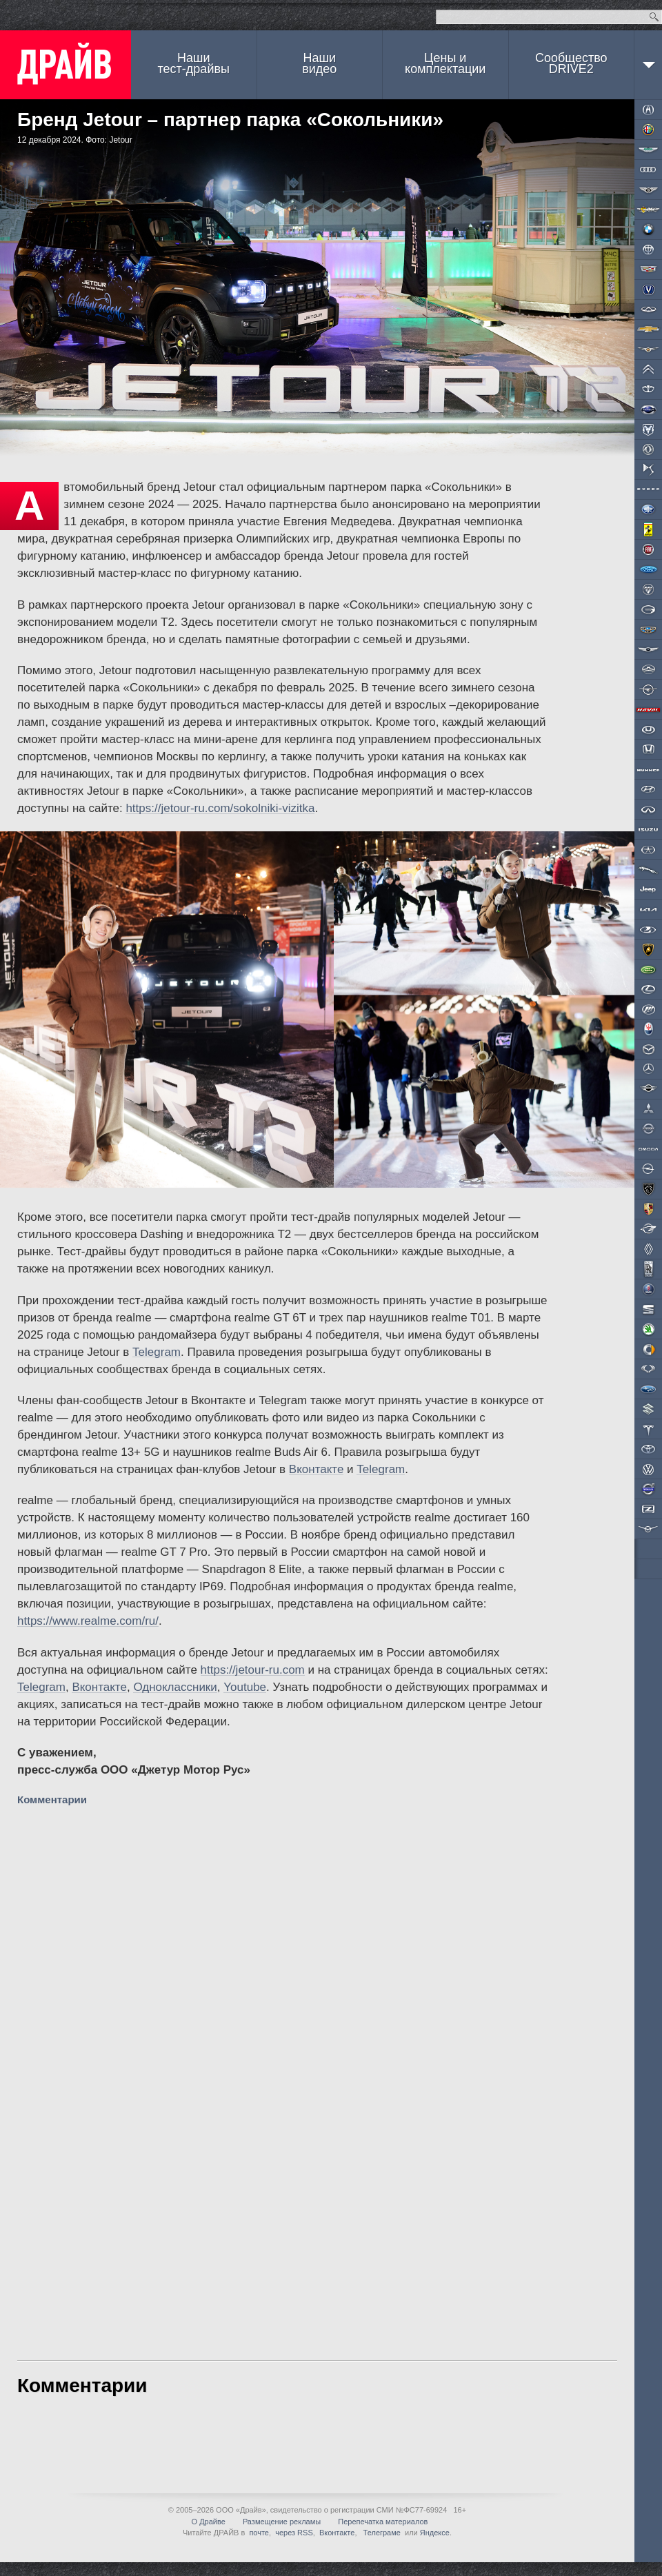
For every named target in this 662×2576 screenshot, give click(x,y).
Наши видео (319, 63)
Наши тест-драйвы (194, 63)
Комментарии (53, 1799)
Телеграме (381, 2532)
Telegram (156, 1352)
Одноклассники (175, 1687)
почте (259, 2532)
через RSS (294, 2532)
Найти (654, 17)
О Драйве (208, 2521)
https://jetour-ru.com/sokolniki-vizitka (220, 808)
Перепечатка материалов (383, 2521)
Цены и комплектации (445, 63)
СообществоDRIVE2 (571, 63)
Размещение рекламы (282, 2521)
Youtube (244, 1687)
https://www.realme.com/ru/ (88, 1620)
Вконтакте (316, 1469)
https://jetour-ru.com (253, 1669)
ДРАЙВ (65, 64)
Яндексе (435, 2532)
